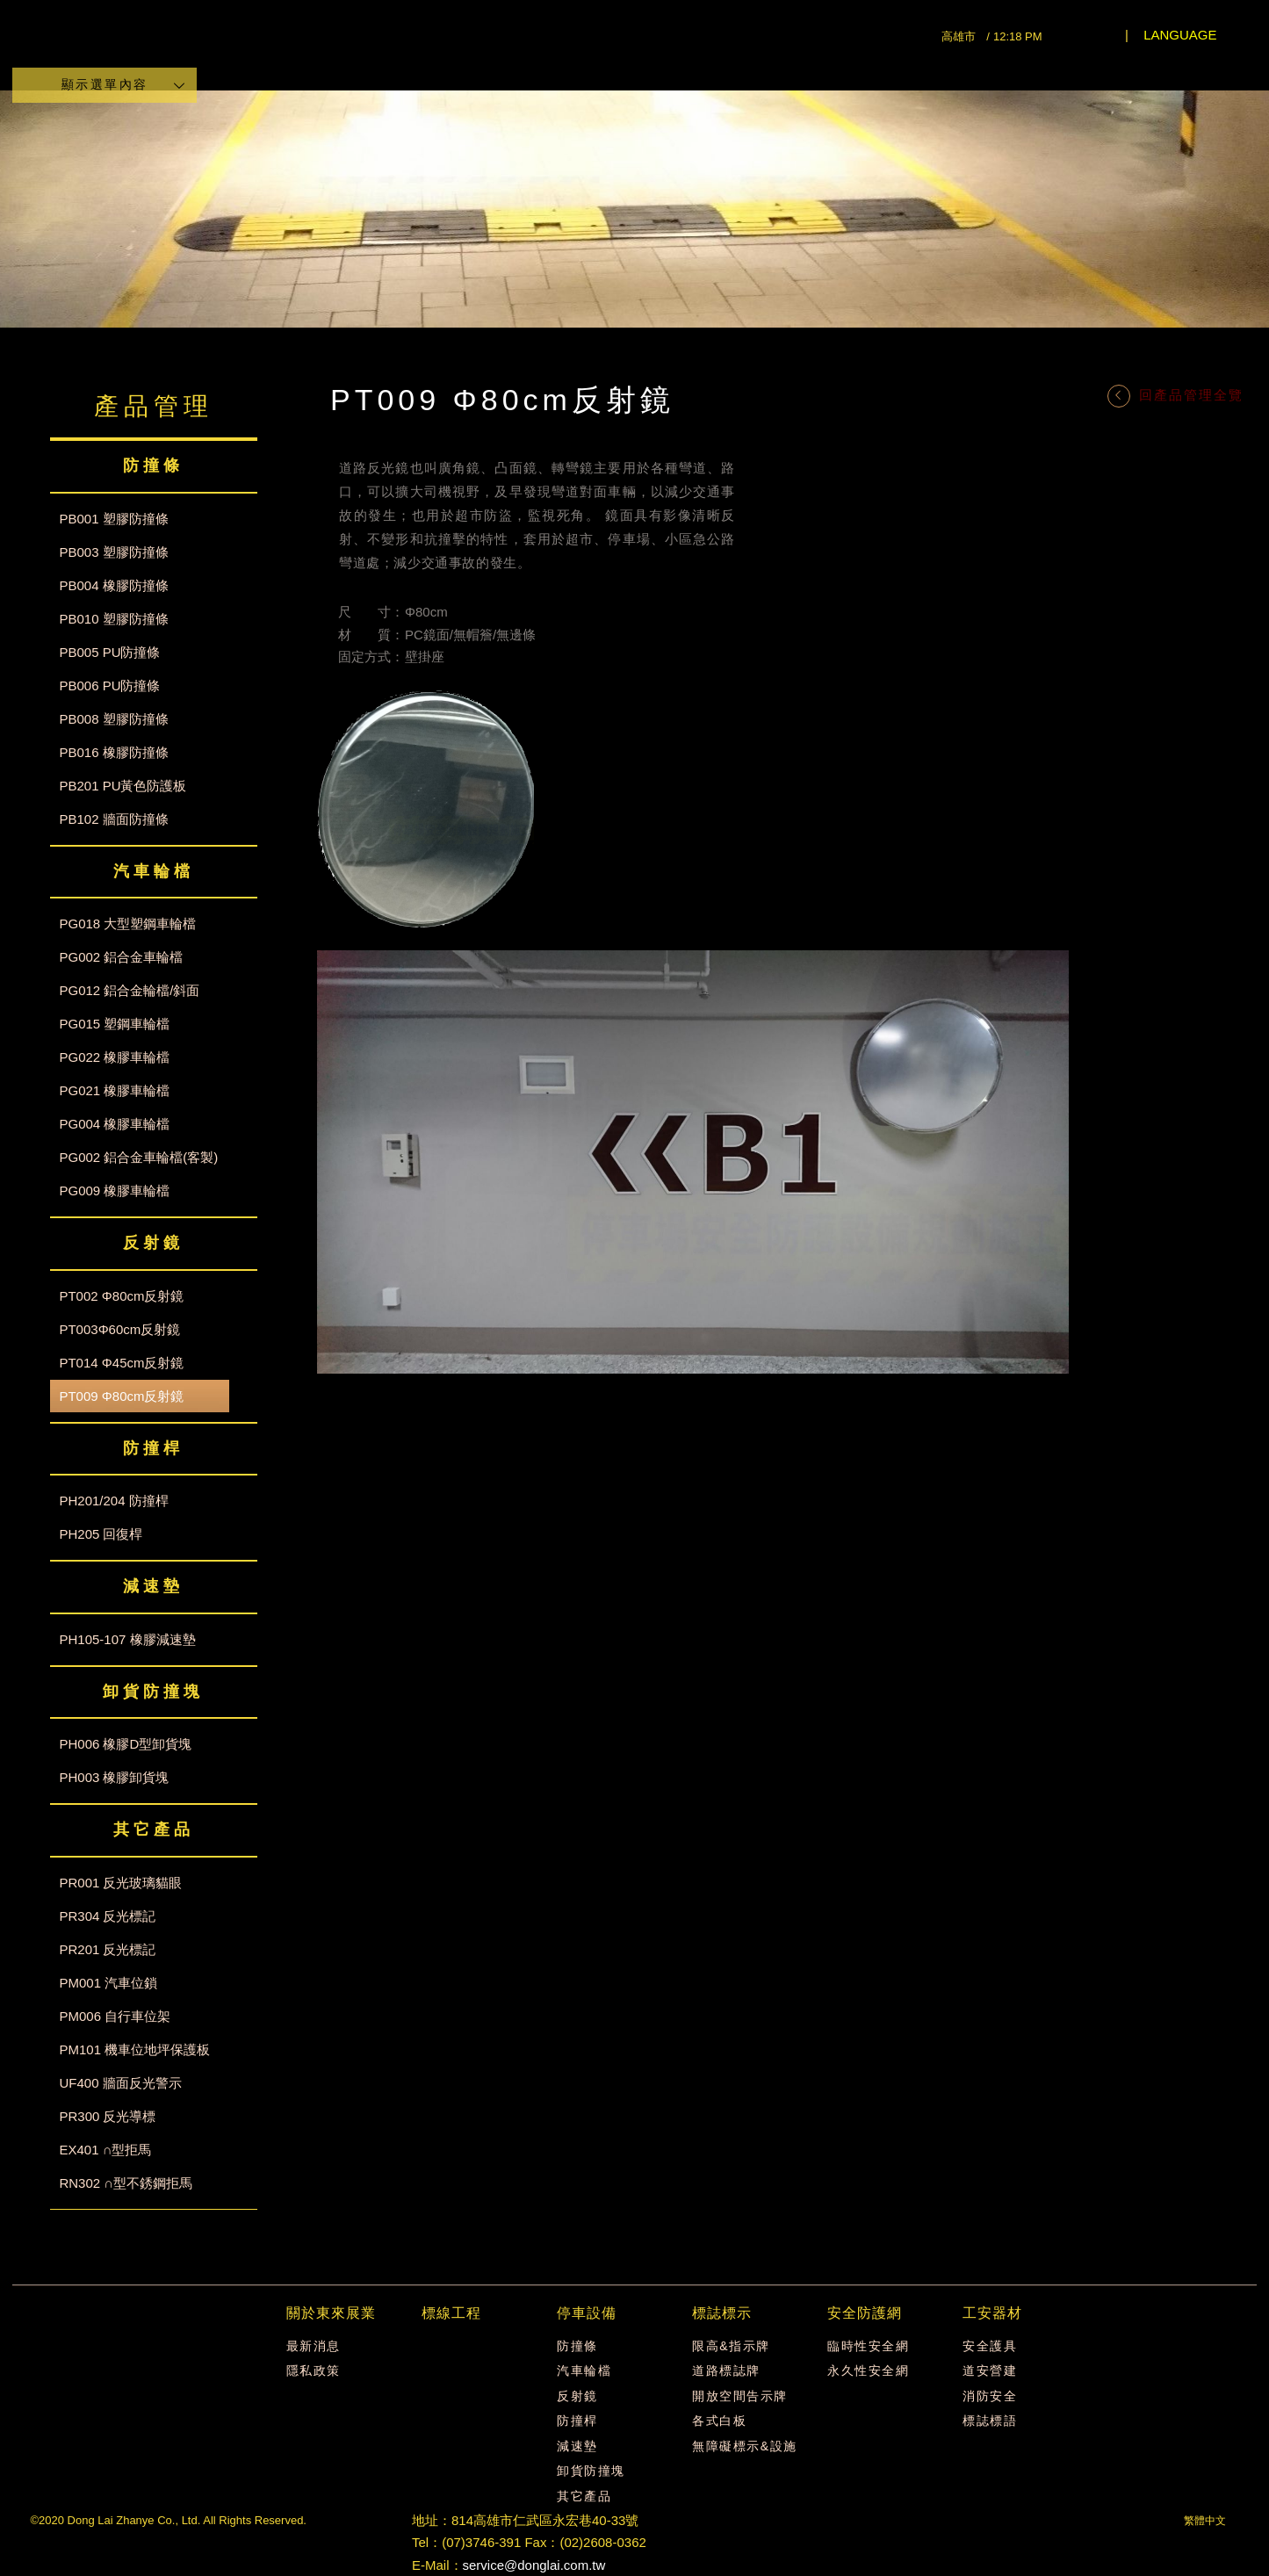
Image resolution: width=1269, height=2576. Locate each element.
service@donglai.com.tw (534, 2565)
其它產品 (584, 2496)
